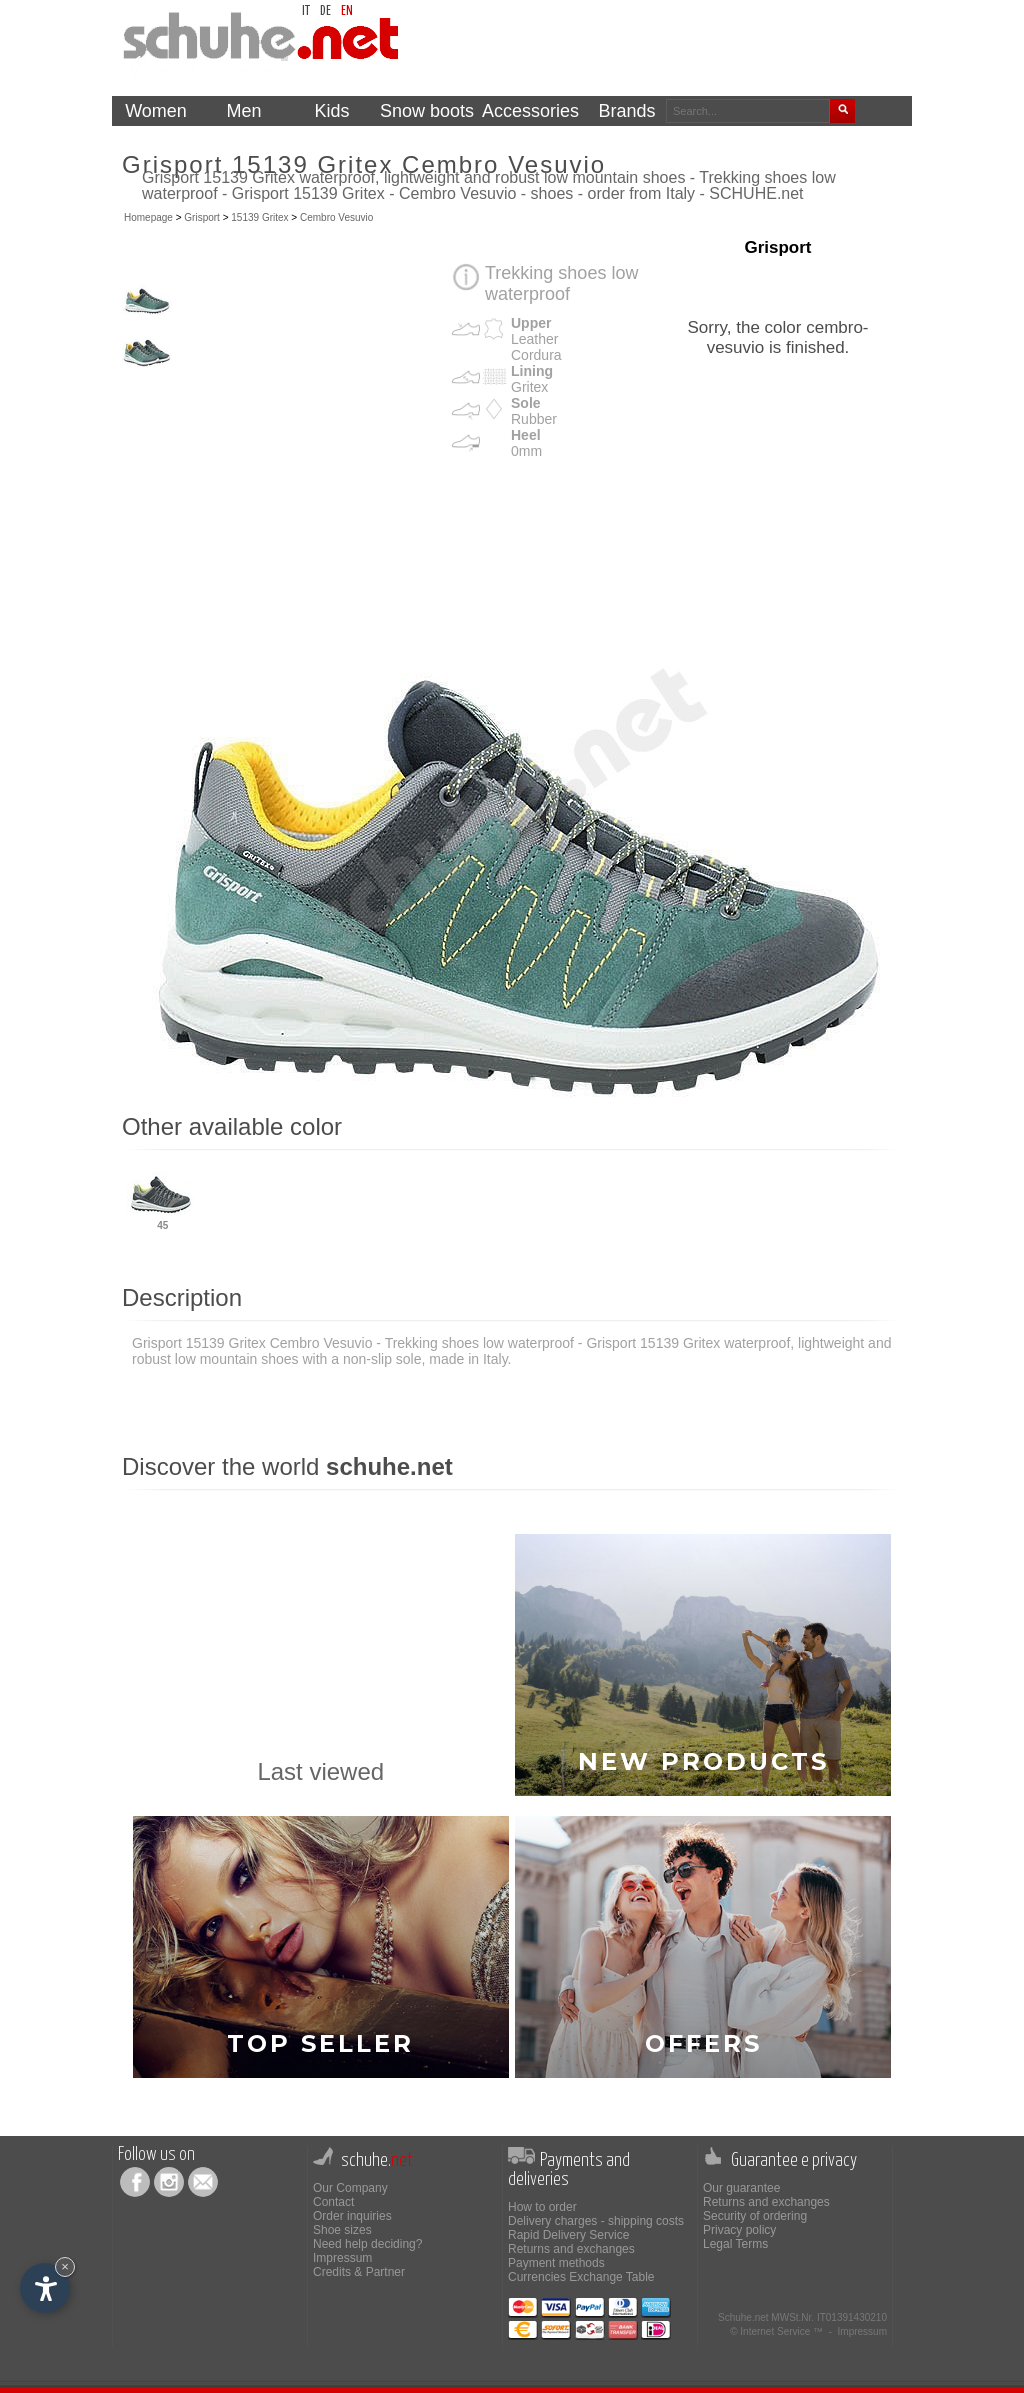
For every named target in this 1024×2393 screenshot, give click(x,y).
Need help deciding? (367, 2244)
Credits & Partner (359, 2272)
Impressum (342, 2258)
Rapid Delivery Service (568, 2235)
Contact (333, 2202)
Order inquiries (352, 2216)
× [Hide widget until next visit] (65, 2266)
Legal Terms (735, 2244)
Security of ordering (755, 2216)
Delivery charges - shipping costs (596, 2221)
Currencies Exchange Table (581, 2277)
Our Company (350, 2188)
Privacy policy (739, 2230)
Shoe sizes (342, 2230)
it (306, 11)
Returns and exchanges (571, 2249)
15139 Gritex (259, 217)
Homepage (148, 217)
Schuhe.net (743, 2317)
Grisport (202, 217)
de (325, 11)
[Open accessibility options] (45, 2288)
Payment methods (556, 2263)
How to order (542, 2207)
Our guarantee (741, 2188)
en (347, 11)
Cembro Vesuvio (336, 217)
